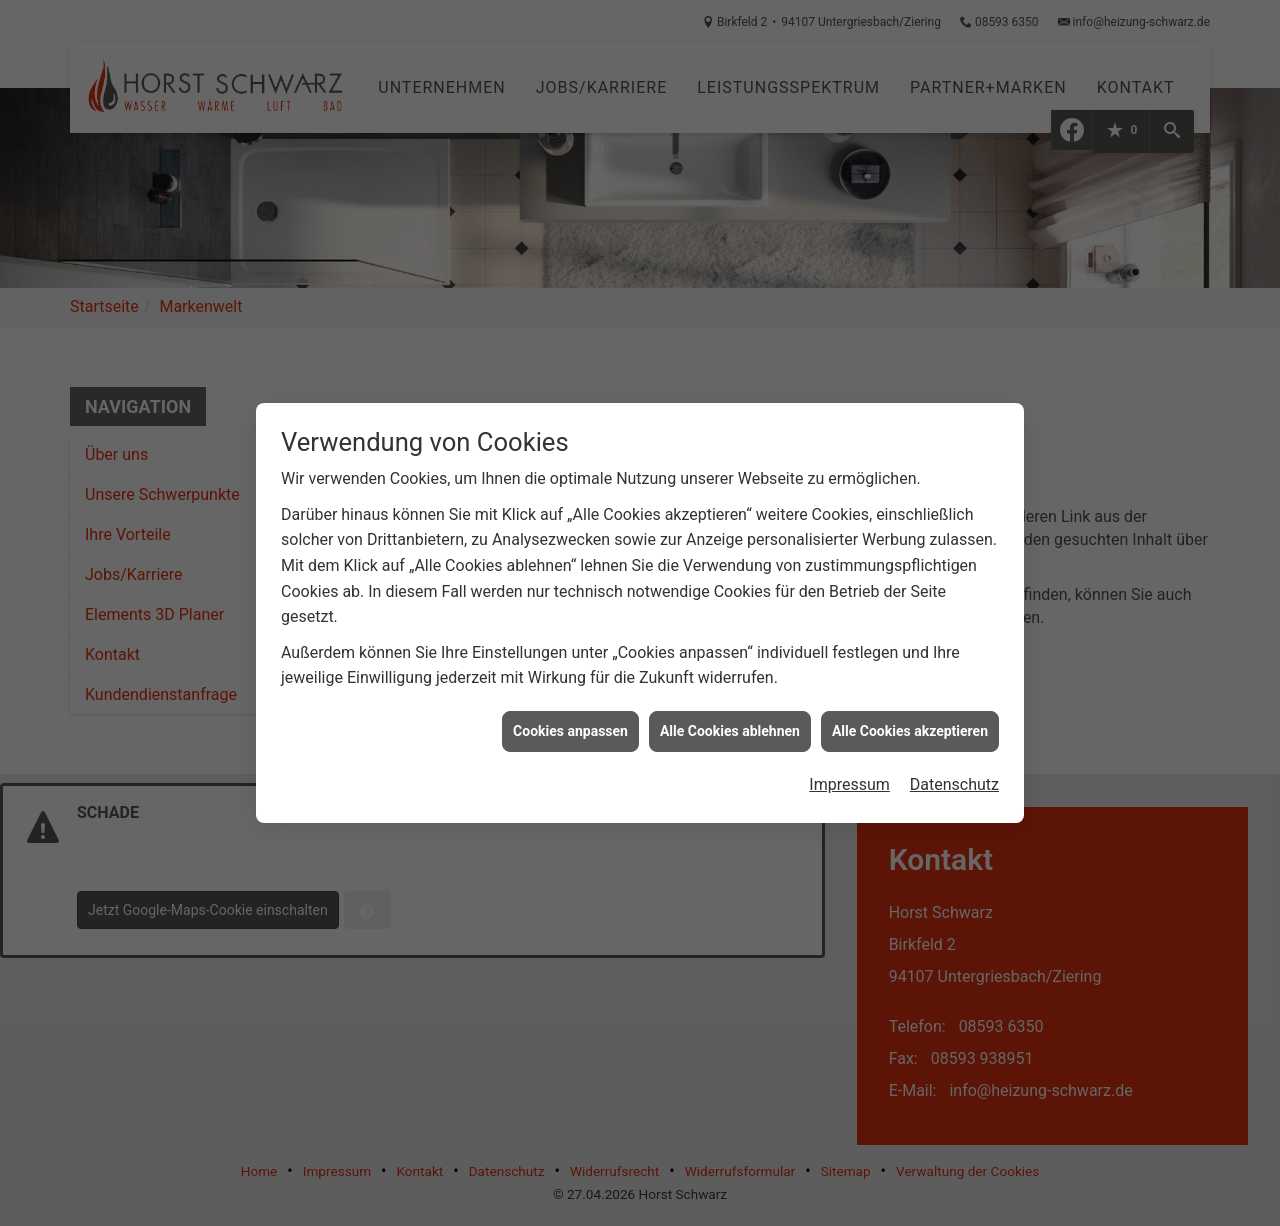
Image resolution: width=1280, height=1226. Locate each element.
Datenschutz (954, 775)
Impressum (849, 775)
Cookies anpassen (570, 721)
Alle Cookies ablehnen (730, 721)
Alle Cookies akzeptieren (910, 721)
